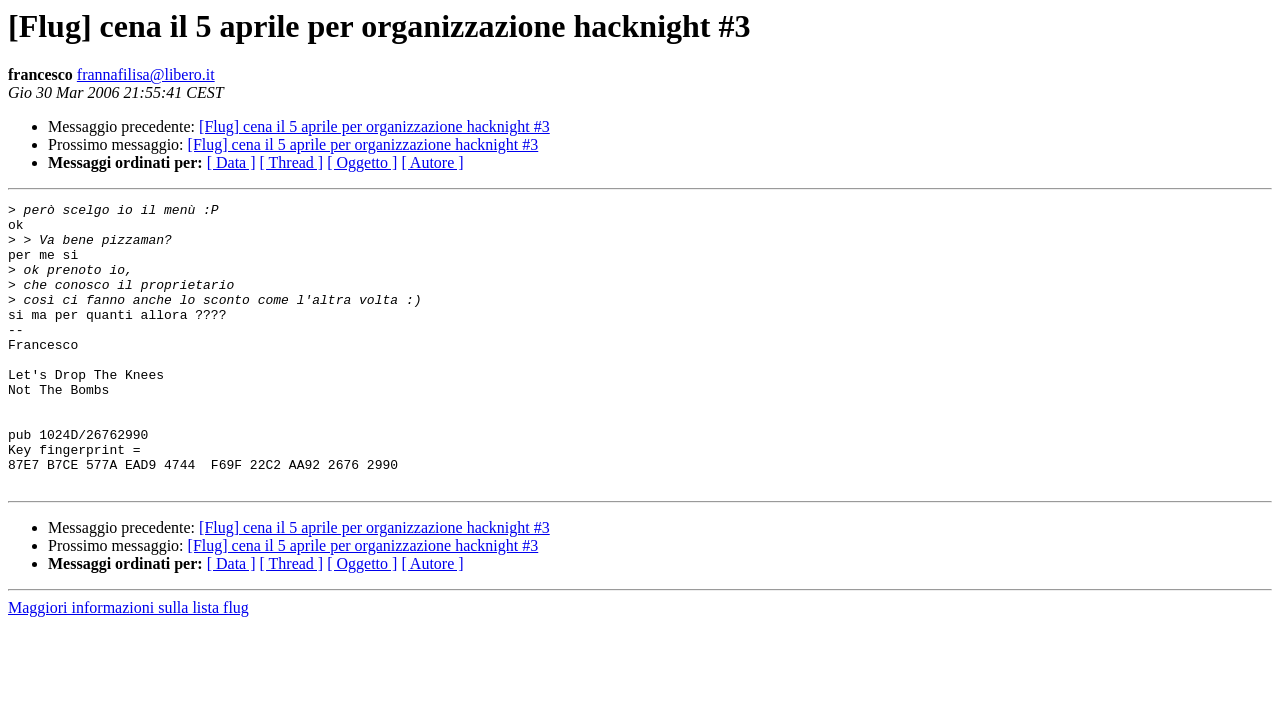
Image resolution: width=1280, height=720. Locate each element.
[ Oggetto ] (362, 162)
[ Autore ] (432, 162)
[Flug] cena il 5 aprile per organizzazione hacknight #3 (374, 126)
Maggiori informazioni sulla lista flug (128, 664)
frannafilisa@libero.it (146, 74)
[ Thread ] (292, 162)
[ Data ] (231, 162)
